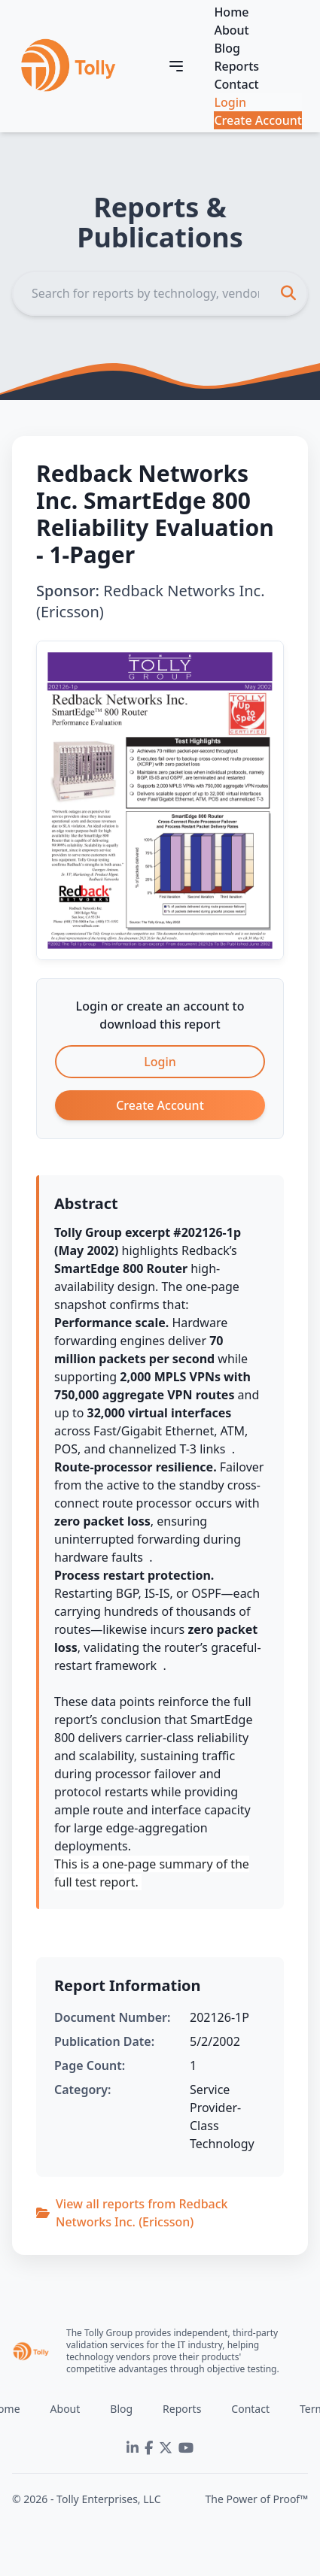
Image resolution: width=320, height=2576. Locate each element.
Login (230, 102)
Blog (226, 48)
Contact (236, 84)
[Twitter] (165, 2448)
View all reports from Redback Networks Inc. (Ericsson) (132, 2213)
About (231, 30)
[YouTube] (186, 2448)
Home (231, 12)
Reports (236, 66)
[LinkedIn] (132, 2448)
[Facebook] (149, 2448)
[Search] (160, 293)
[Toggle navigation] (176, 66)
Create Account (258, 120)
